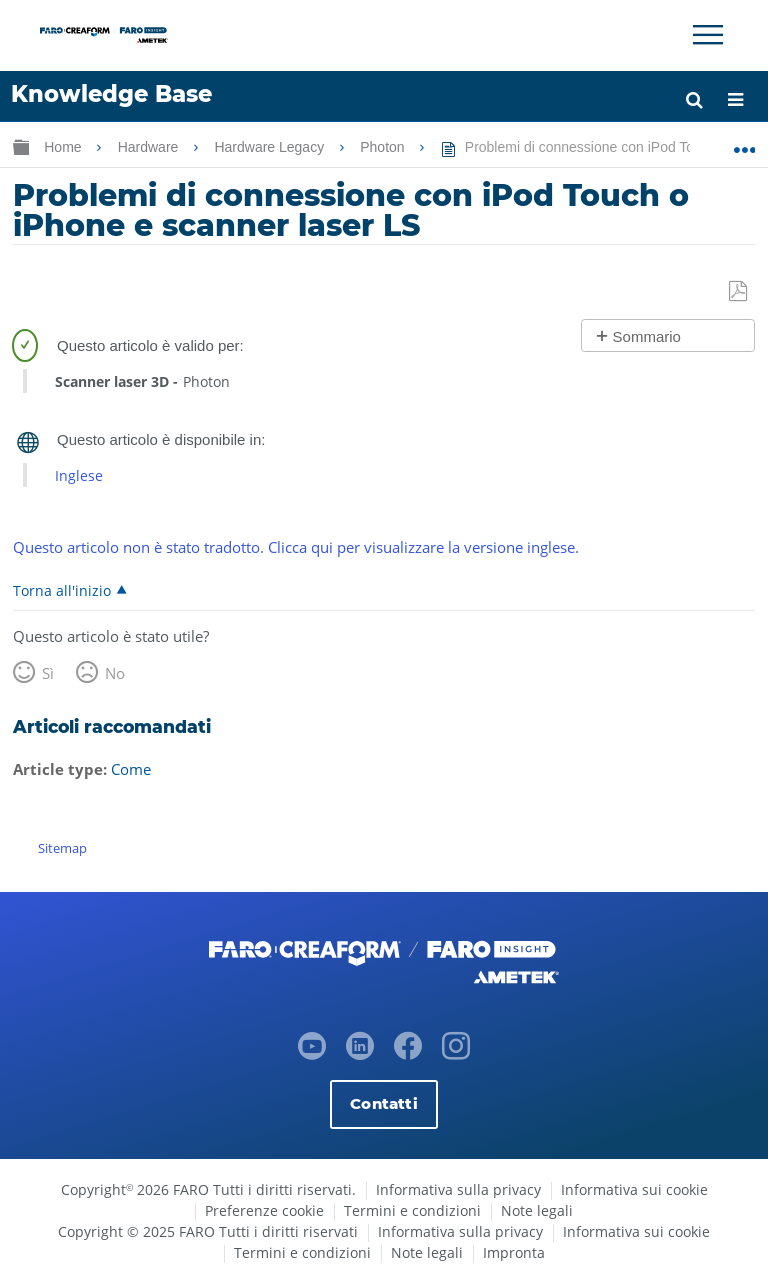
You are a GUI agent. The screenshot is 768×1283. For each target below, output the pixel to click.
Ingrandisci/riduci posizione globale (744, 143)
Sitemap (62, 848)
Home (64, 147)
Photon (384, 147)
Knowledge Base (111, 94)
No (115, 673)
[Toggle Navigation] (708, 35)
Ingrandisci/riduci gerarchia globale (21, 146)
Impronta (514, 1252)
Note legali (537, 1210)
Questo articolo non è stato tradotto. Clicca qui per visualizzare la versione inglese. (296, 547)
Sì (48, 673)
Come (131, 769)
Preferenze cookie (264, 1210)
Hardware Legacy (271, 147)
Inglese (79, 475)
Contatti (383, 1103)
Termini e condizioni (412, 1210)
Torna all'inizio (62, 590)
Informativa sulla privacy (458, 1189)
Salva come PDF (739, 292)
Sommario (647, 336)
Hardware (150, 147)
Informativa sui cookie (634, 1189)
